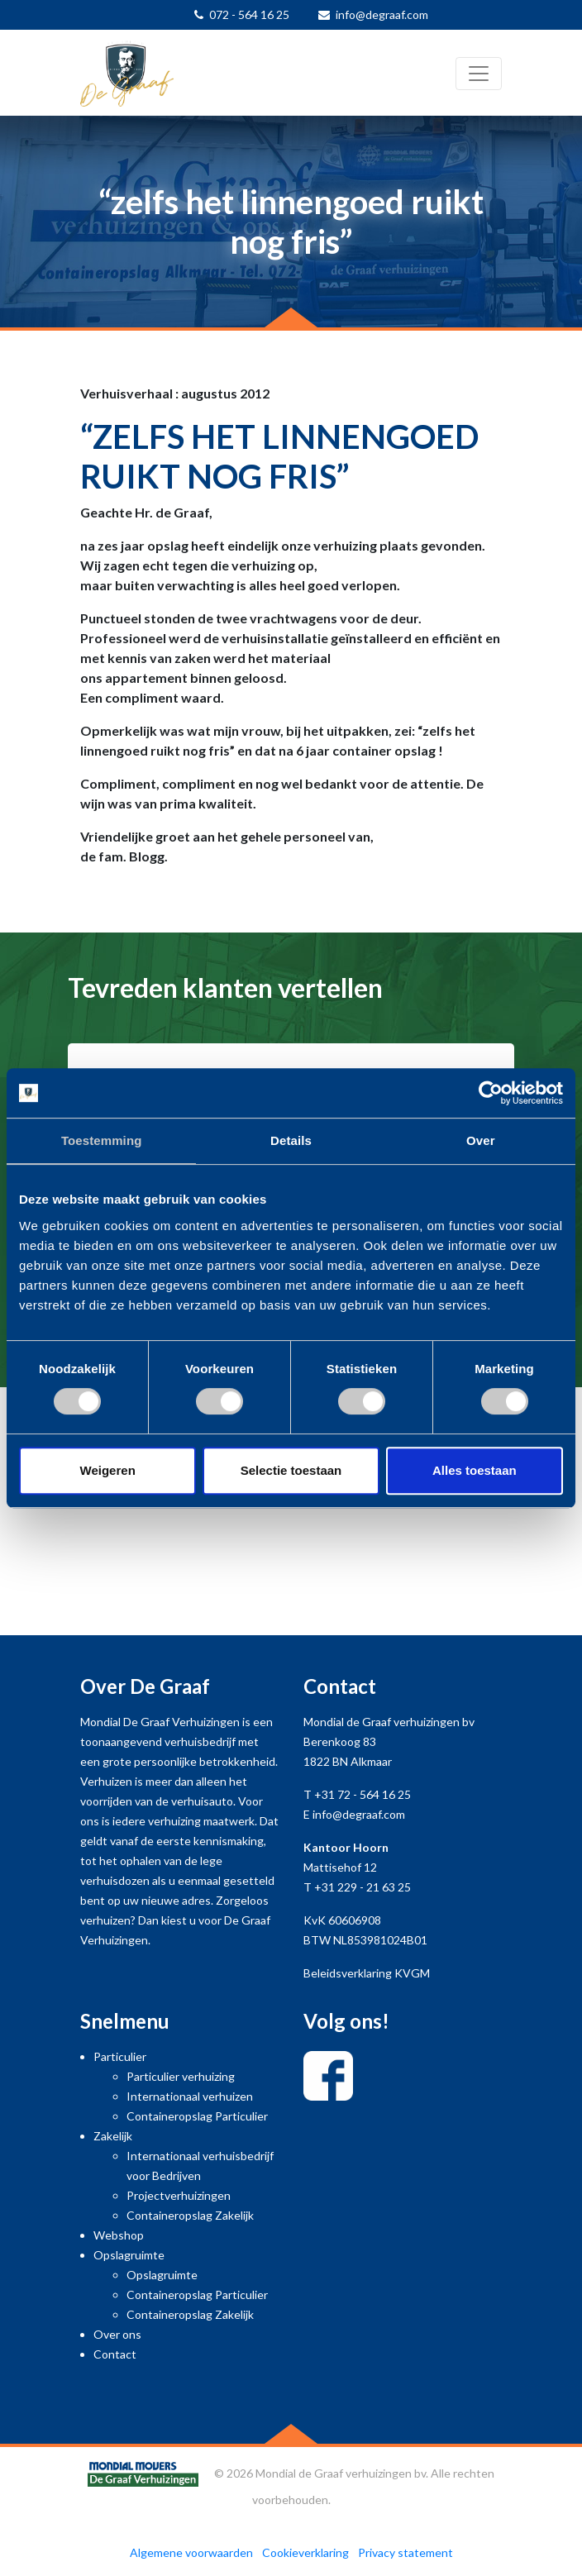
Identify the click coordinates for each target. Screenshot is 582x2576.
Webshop (118, 2235)
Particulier (119, 2056)
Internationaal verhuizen (189, 2096)
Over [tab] (480, 1140)
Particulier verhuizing (180, 2076)
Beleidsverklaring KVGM (366, 1973)
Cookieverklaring (305, 2552)
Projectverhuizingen (178, 2195)
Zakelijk (112, 2136)
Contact (114, 2354)
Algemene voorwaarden (191, 2552)
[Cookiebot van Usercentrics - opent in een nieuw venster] (490, 1092)
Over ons (117, 2334)
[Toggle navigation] (479, 73)
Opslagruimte (129, 2255)
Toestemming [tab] (101, 1140)
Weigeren (108, 1470)
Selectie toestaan (291, 1470)
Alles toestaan (474, 1470)
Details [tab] (291, 1140)
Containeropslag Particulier (197, 2116)
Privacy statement (405, 2552)
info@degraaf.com (382, 14)
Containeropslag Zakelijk (190, 2215)
